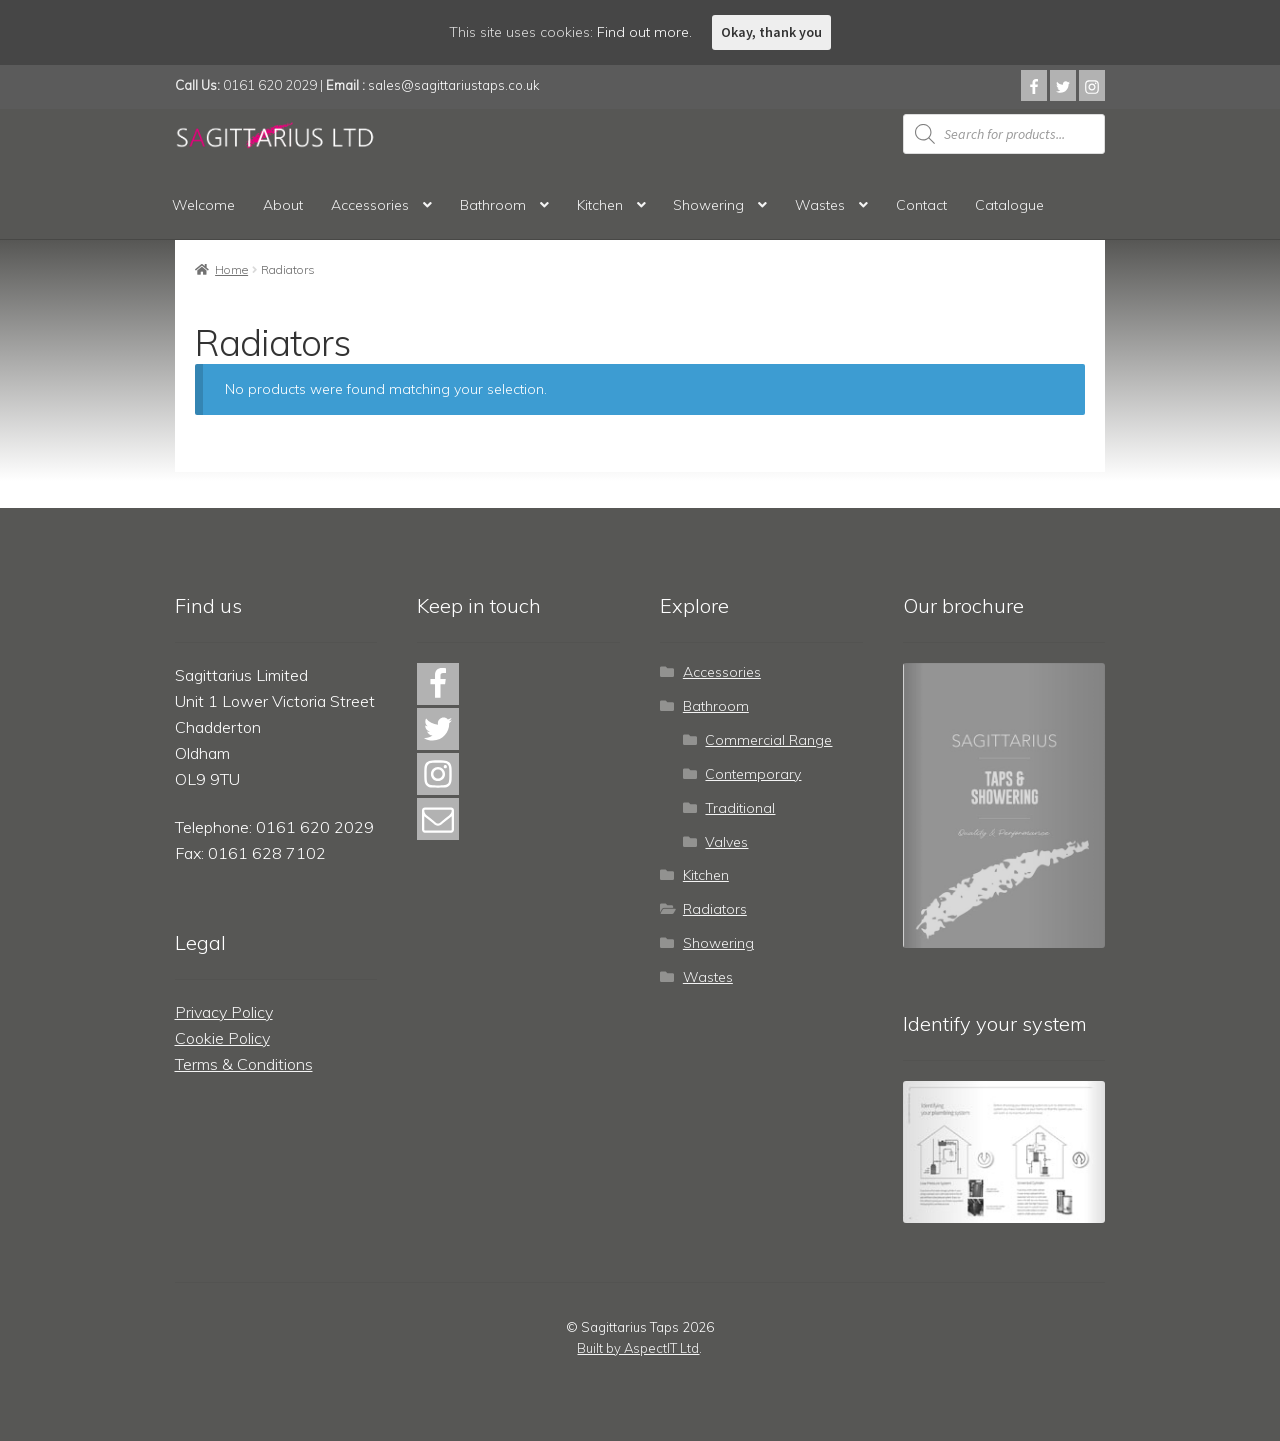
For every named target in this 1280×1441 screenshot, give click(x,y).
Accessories (370, 205)
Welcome (203, 205)
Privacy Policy (224, 1012)
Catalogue (1009, 205)
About (283, 205)
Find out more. (644, 32)
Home (231, 269)
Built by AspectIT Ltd (638, 1348)
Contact (921, 205)
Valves (726, 842)
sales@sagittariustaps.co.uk (454, 85)
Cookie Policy (222, 1038)
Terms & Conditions (244, 1064)
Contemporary (753, 774)
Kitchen (600, 205)
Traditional (740, 808)
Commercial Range (768, 740)
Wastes (820, 205)
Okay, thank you (771, 32)
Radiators (715, 909)
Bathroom (493, 205)
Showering (708, 205)
